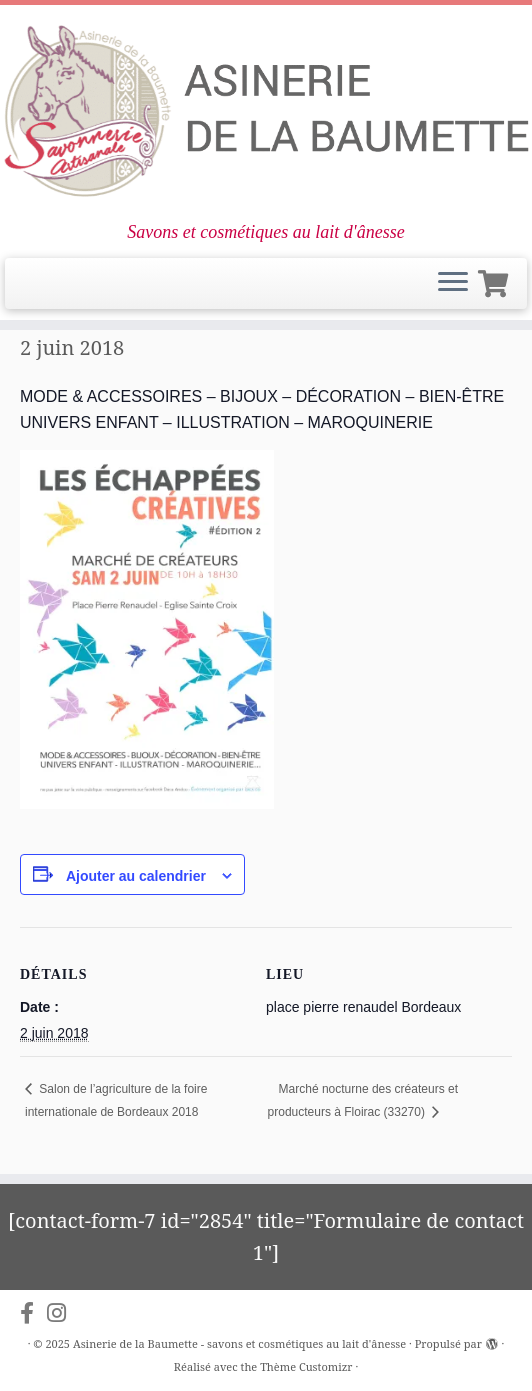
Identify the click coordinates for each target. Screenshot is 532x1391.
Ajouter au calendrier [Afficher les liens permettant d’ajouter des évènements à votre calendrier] (136, 876)
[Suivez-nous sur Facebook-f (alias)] (33, 1313)
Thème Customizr (306, 1366)
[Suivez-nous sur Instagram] (63, 1313)
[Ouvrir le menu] (453, 284)
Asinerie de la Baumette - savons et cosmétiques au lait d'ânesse (239, 1343)
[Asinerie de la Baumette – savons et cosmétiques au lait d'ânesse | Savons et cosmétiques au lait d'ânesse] (266, 113)
